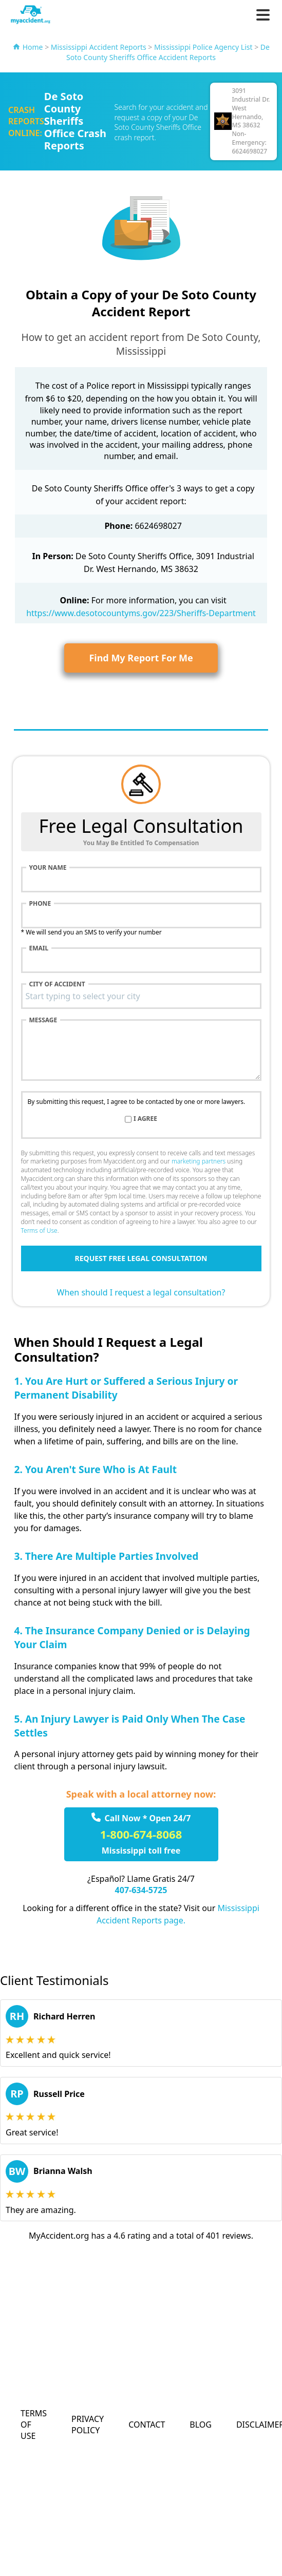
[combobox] (141, 996)
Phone (40, 904)
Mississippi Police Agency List (203, 47)
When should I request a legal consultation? (141, 1292)
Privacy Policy (87, 2424)
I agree (145, 1119)
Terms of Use (39, 1230)
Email (39, 948)
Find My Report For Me (141, 658)
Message (43, 1020)
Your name (48, 868)
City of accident (57, 984)
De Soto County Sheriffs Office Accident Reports (168, 52)
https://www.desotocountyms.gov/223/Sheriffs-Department (141, 613)
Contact (146, 2424)
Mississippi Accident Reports (98, 47)
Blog (201, 2424)
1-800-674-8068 (141, 1834)
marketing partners (198, 1161)
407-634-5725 (141, 1890)
